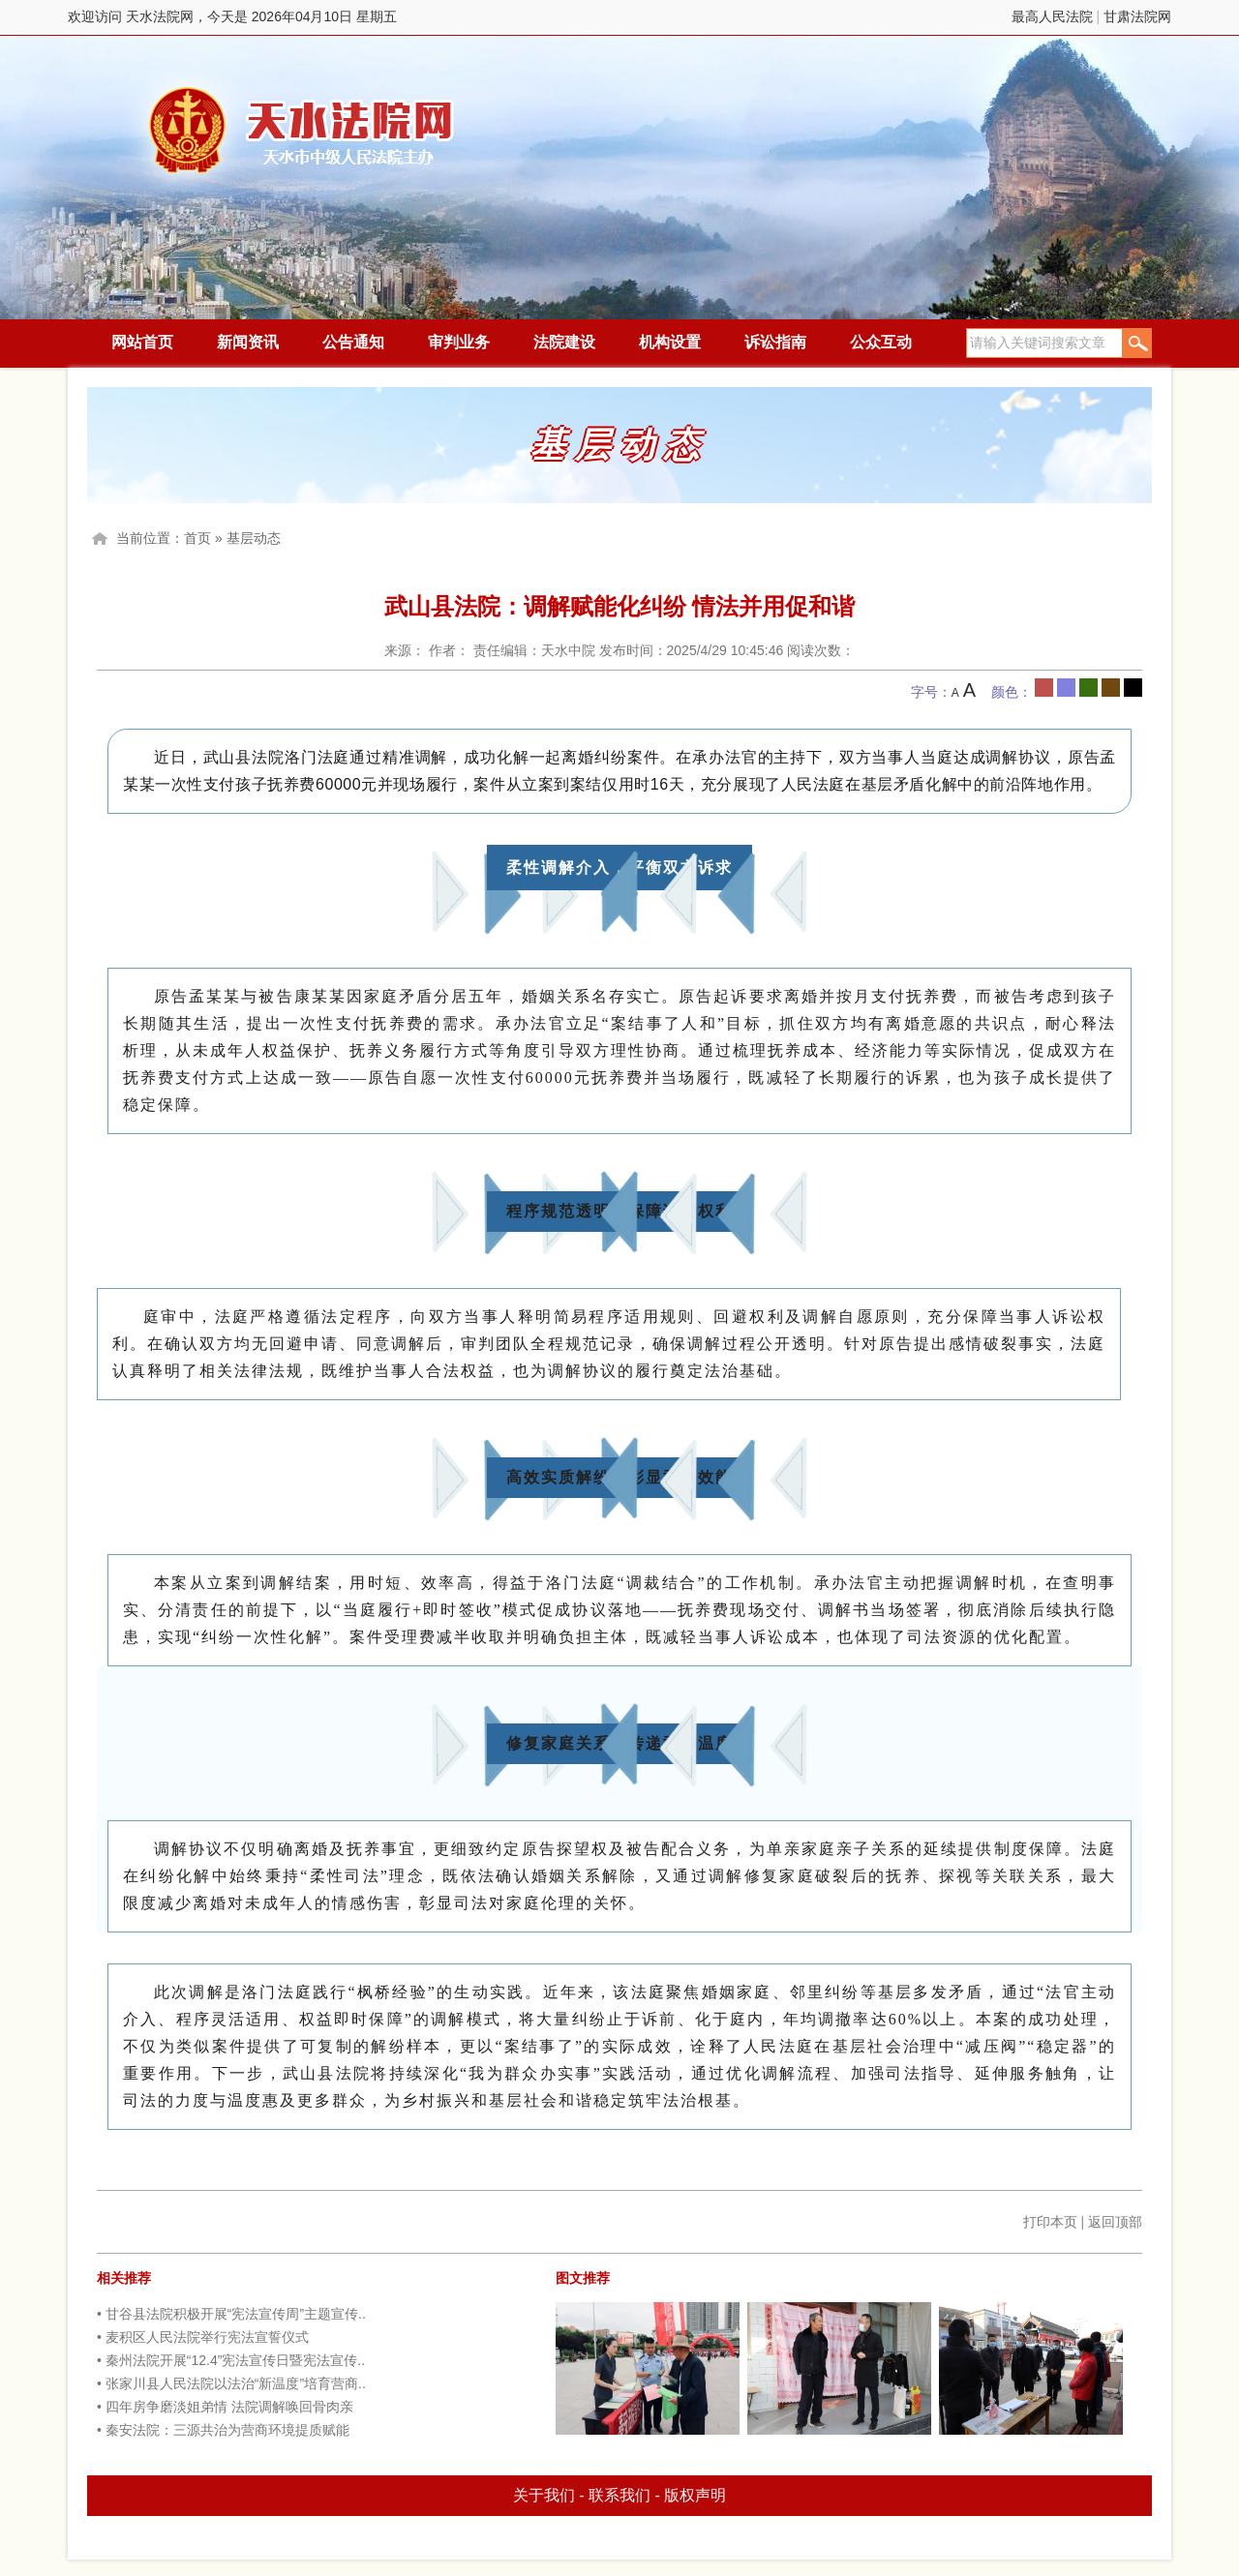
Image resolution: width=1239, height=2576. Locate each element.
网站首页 (142, 342)
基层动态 (254, 538)
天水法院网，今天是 (302, 130)
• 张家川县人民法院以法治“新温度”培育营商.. (231, 2383)
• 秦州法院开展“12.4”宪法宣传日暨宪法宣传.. (231, 2360)
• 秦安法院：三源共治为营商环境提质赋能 (223, 2430)
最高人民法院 (1052, 16)
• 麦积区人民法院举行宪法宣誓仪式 (203, 2337)
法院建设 (564, 342)
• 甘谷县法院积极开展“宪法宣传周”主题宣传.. (231, 2313)
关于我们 (544, 2495)
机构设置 (670, 342)
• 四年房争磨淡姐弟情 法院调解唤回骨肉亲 (225, 2406)
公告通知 (353, 342)
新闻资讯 (248, 342)
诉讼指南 (775, 342)
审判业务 (459, 342)
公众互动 (881, 342)
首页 (197, 538)
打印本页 (1050, 2222)
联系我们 (619, 2495)
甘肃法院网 (1137, 16)
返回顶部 (1115, 2222)
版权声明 (695, 2495)
